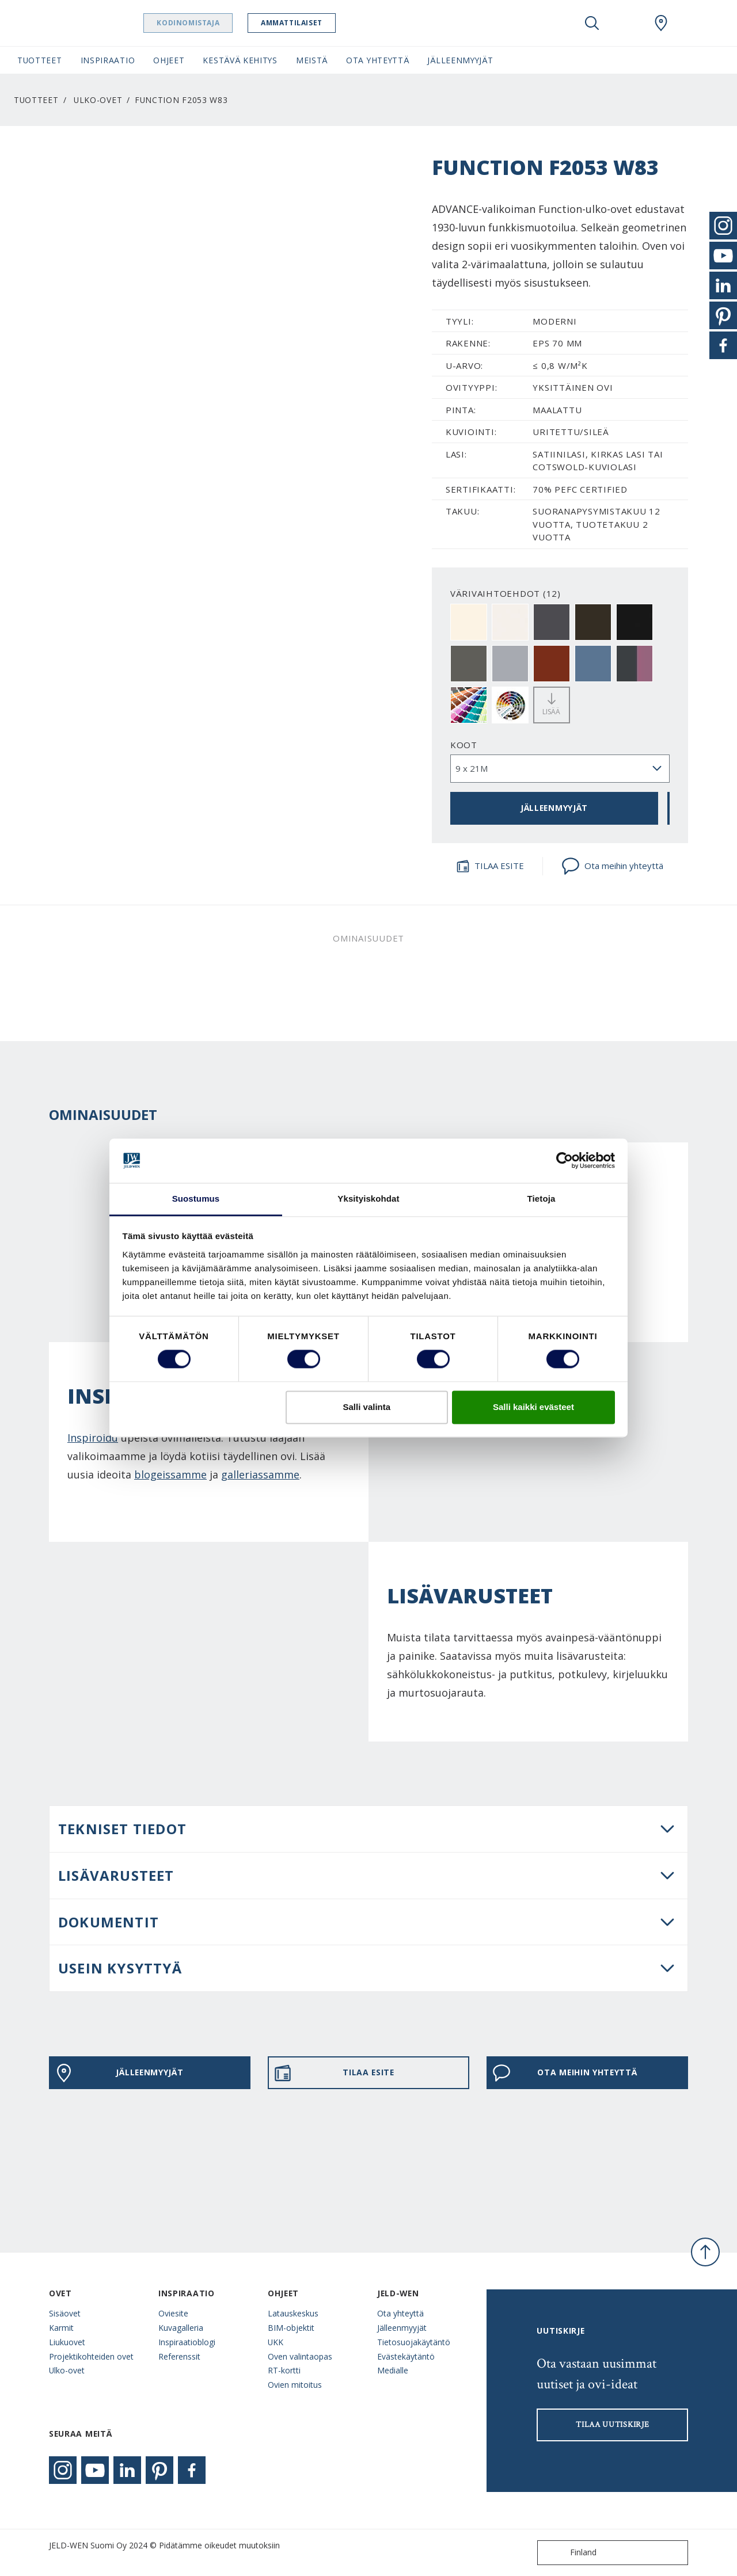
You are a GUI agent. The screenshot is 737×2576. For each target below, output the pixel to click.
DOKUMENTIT (108, 1921)
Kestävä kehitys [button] (240, 60)
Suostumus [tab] (196, 1198)
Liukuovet (67, 2342)
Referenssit (179, 2356)
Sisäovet (65, 2313)
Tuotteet (36, 99)
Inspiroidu (92, 1438)
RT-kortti (284, 2370)
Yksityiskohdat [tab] (368, 1198)
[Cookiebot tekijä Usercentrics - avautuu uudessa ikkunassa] (564, 1160)
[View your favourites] (626, 23)
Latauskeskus (293, 2313)
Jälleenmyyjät (402, 2327)
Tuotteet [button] (39, 60)
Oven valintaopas (300, 2356)
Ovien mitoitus (295, 2384)
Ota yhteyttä (400, 2313)
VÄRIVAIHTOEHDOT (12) (505, 593)
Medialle (392, 2370)
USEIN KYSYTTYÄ (120, 1967)
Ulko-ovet (98, 99)
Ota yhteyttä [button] (377, 60)
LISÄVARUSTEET (116, 1875)
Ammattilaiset (321, 23)
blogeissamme (170, 1474)
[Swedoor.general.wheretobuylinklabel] (661, 23)
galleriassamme (260, 1474)
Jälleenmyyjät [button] (460, 60)
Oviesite (173, 2313)
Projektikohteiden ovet (91, 2356)
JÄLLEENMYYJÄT (554, 807)
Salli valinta (367, 1407)
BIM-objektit (291, 2327)
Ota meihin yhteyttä (612, 866)
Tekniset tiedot (122, 1828)
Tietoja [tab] (541, 1198)
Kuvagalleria (180, 2327)
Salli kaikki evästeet (533, 1407)
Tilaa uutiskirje (612, 2424)
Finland (569, 2552)
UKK (275, 2342)
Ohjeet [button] (168, 60)
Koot (463, 744)
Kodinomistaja (217, 23)
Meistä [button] (312, 60)
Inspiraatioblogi (186, 2342)
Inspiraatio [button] (108, 60)
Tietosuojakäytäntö (413, 2342)
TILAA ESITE (490, 866)
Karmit (61, 2327)
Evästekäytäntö (406, 2356)
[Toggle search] (592, 23)
